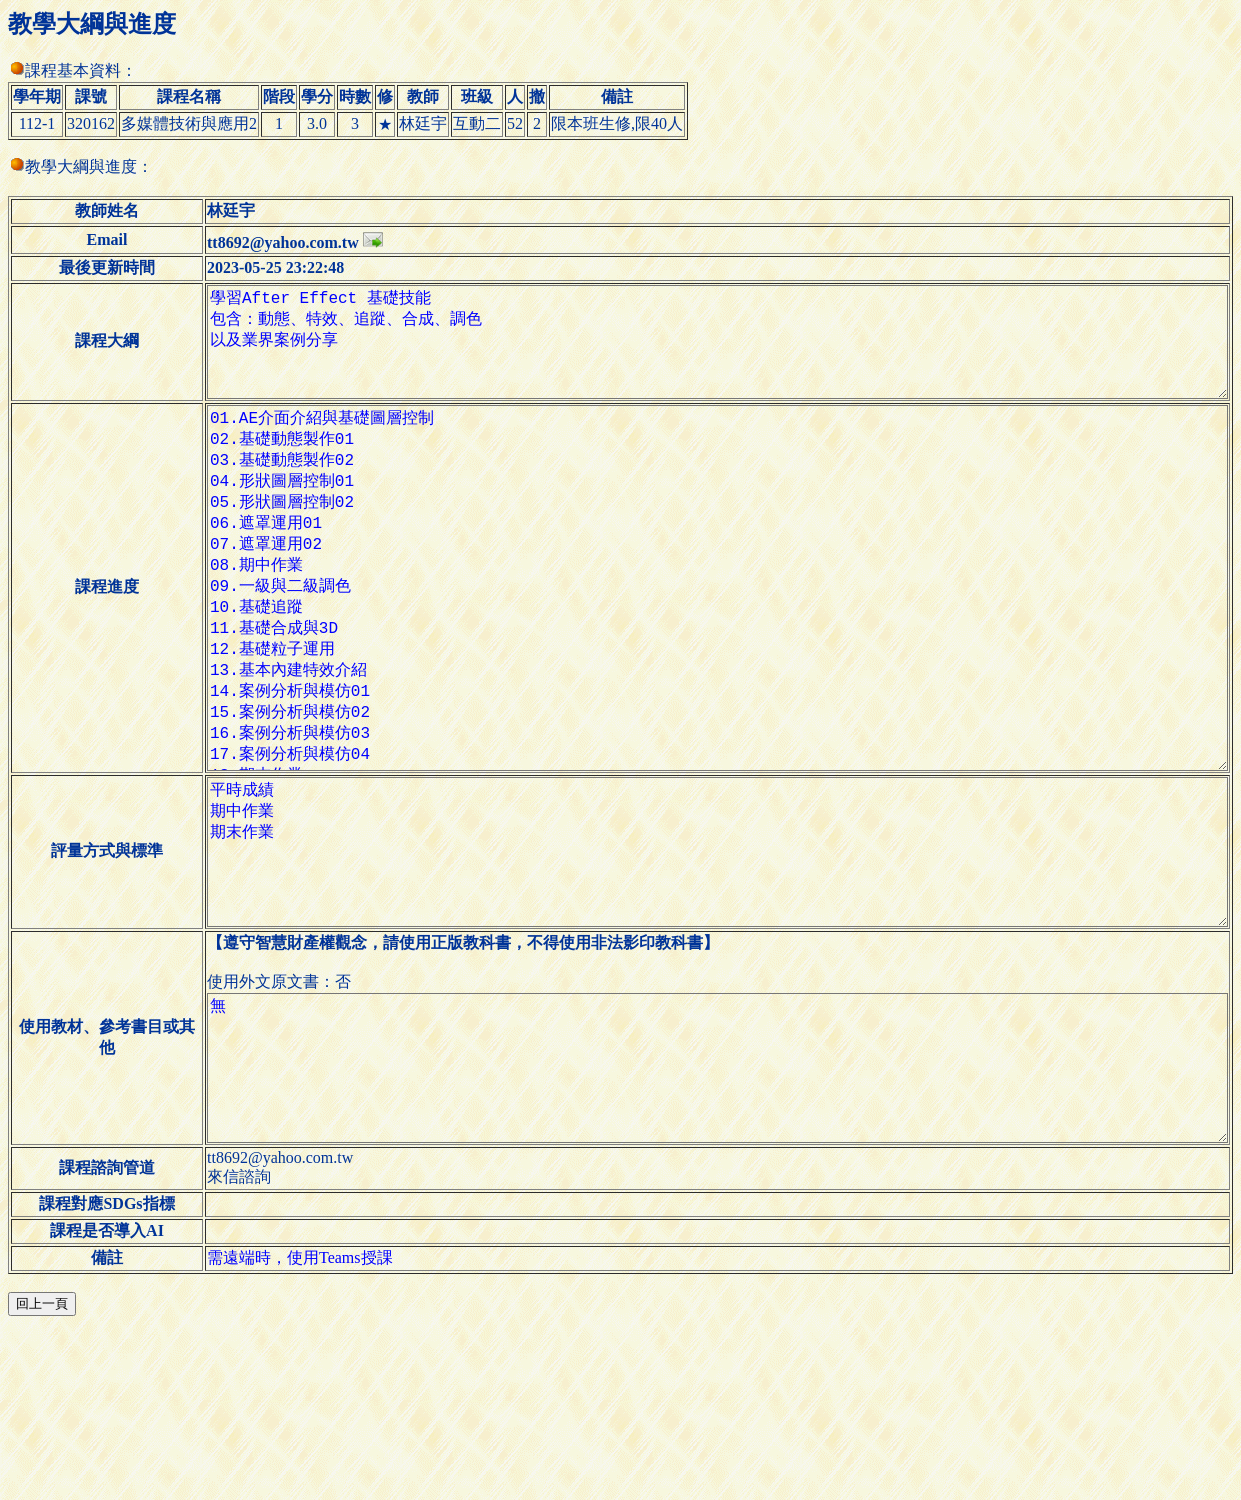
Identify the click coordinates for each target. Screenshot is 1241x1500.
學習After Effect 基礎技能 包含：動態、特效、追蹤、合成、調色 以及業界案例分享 (702, 354)
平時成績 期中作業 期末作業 (702, 972)
